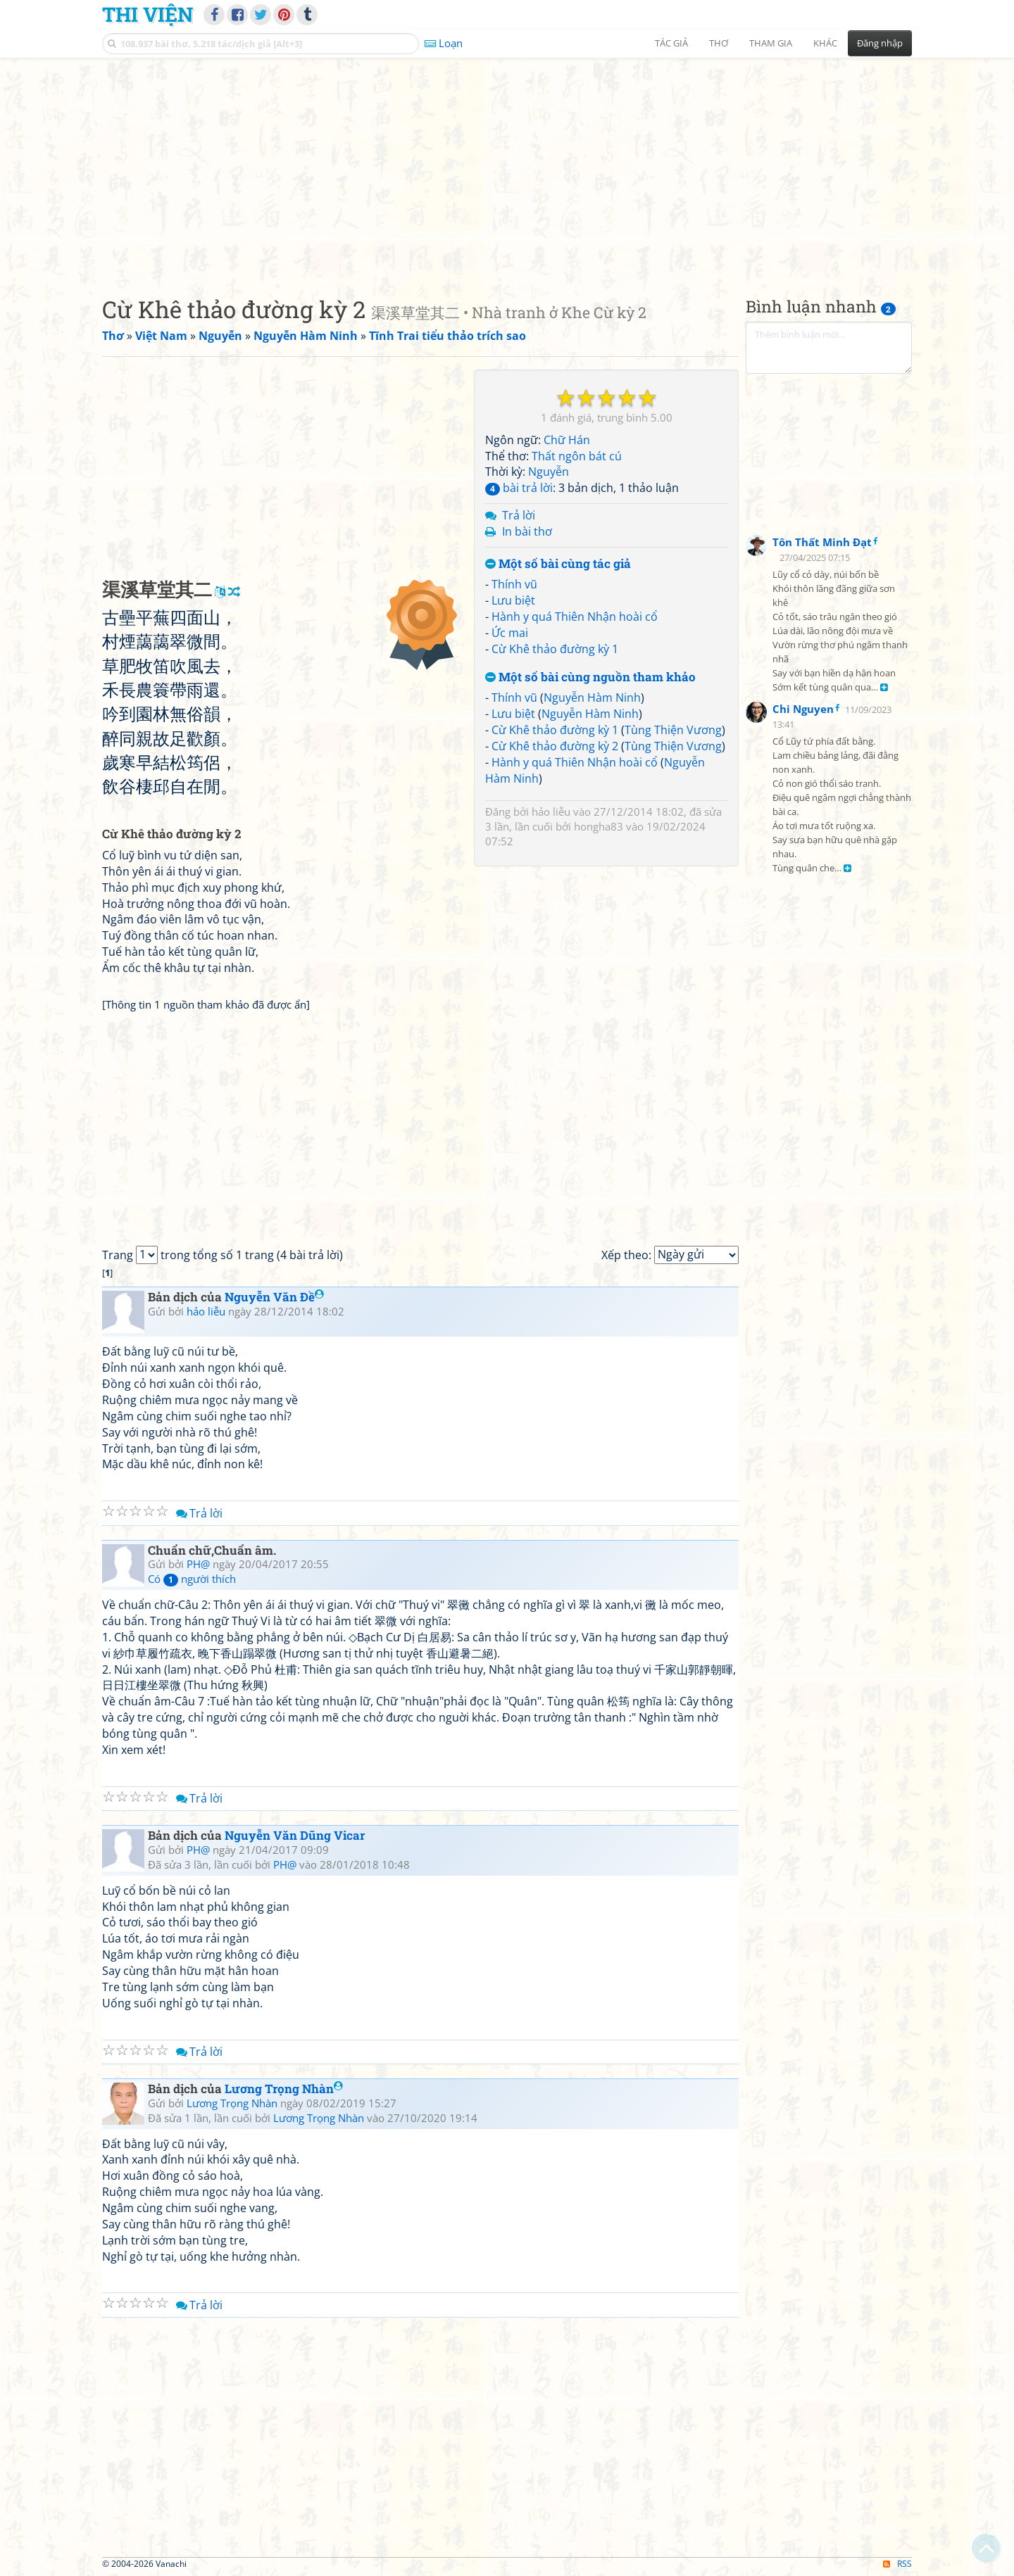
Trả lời (518, 515)
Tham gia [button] (770, 43)
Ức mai (510, 632)
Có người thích (192, 1579)
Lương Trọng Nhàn (284, 2089)
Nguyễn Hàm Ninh (592, 697)
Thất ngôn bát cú (577, 456)
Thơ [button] (718, 43)
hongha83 (598, 826)
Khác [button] (825, 43)
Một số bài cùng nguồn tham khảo (590, 677)
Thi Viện (147, 14)
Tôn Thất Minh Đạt (822, 542)
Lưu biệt (513, 600)
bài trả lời (519, 487)
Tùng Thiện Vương (673, 730)
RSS (897, 2564)
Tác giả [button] (671, 43)
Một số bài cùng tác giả (558, 564)
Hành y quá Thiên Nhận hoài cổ (575, 616)
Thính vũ (514, 584)
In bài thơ (527, 531)
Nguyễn (548, 471)
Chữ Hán (567, 440)
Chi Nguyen (803, 709)
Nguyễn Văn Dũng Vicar (295, 1835)
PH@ (198, 1564)
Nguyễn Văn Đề (274, 1297)
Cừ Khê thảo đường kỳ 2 (555, 746)
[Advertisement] (507, 165)
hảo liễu (551, 811)
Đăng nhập (880, 43)
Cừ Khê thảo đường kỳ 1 (555, 649)
